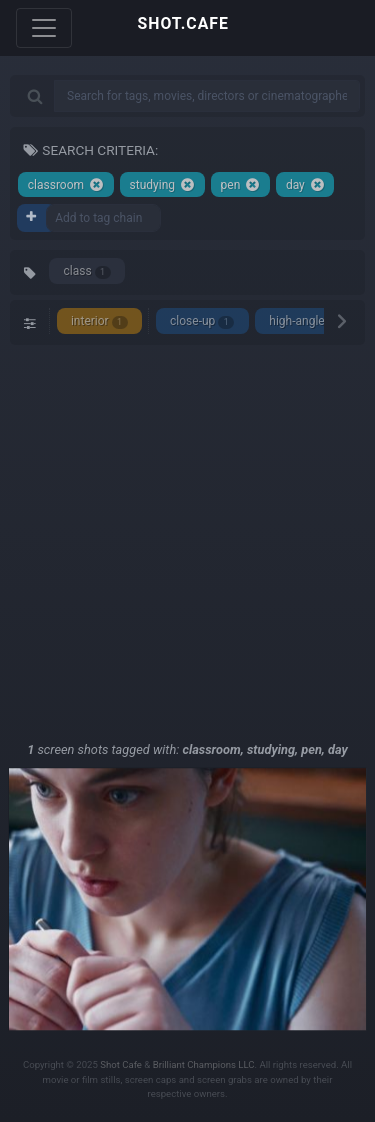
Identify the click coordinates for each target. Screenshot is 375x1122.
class (87, 271)
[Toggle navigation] (44, 28)
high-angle (306, 321)
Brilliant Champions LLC (204, 1064)
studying (162, 184)
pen (241, 184)
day (305, 184)
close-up (202, 321)
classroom (66, 184)
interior (99, 321)
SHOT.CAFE (183, 23)
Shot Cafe (121, 1064)
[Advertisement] (187, 542)
